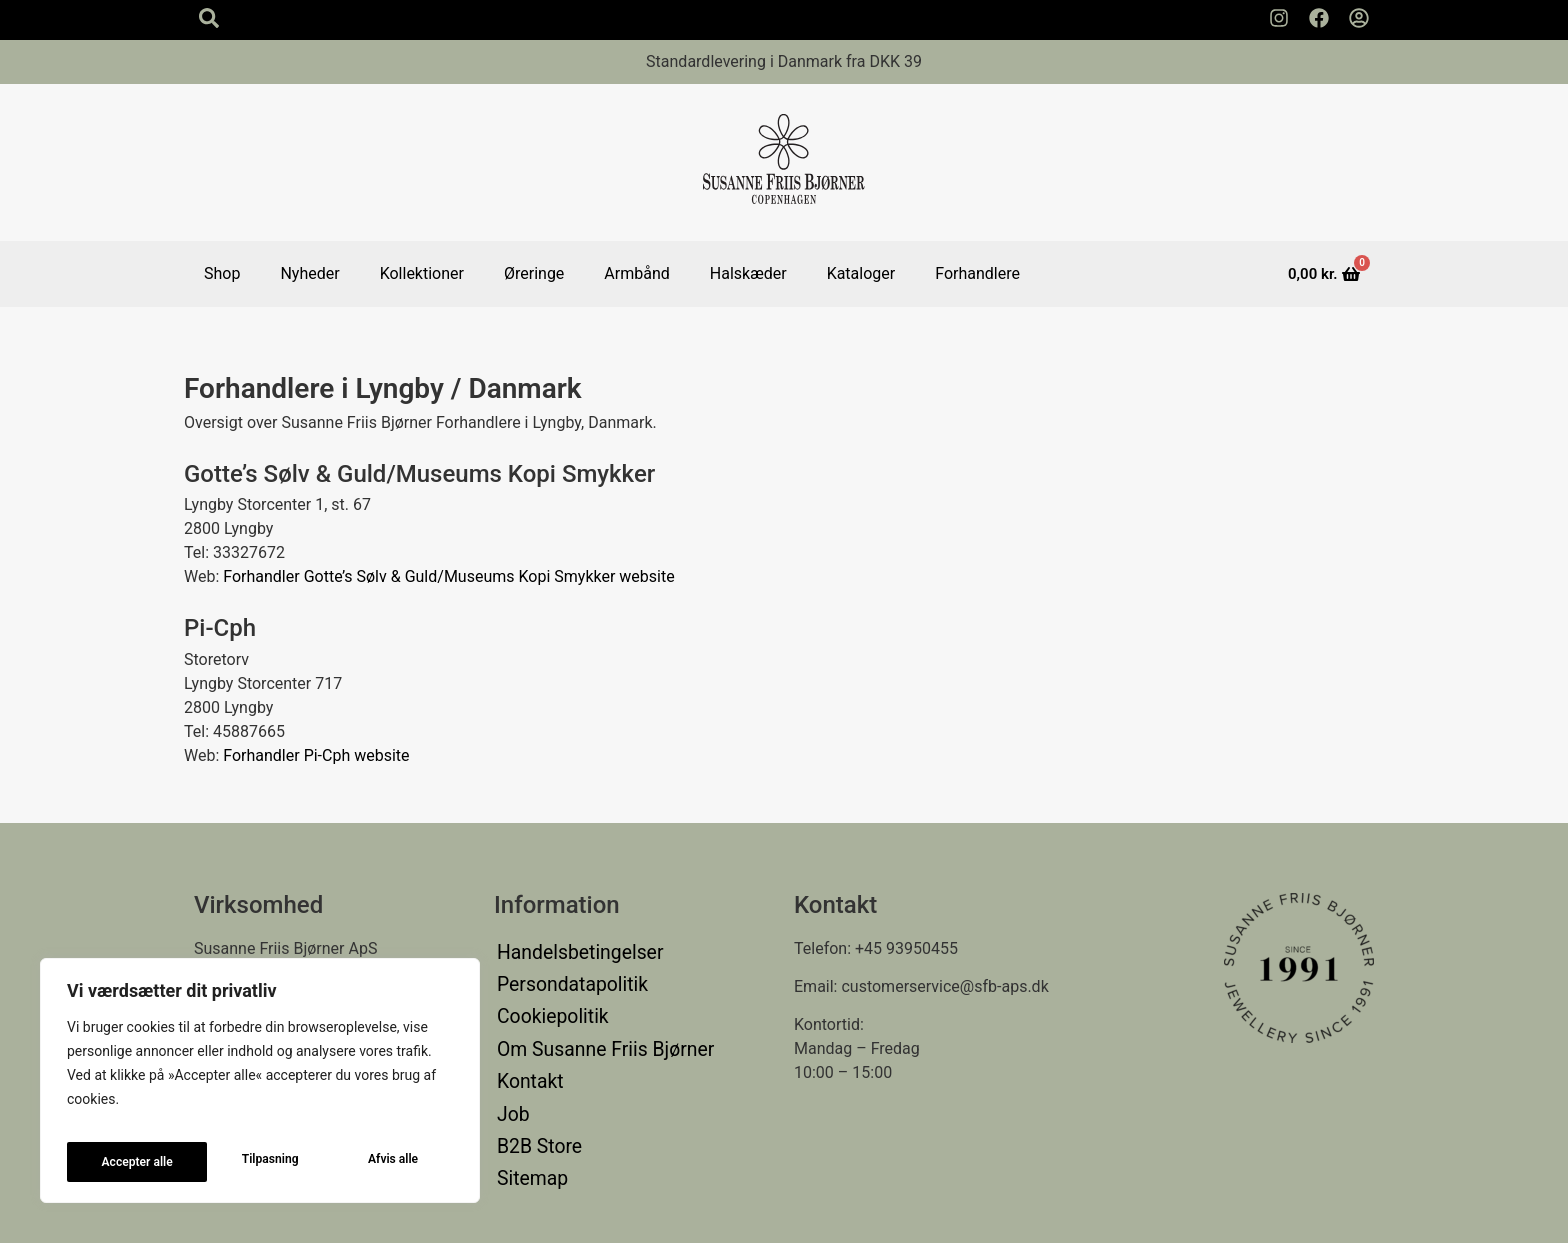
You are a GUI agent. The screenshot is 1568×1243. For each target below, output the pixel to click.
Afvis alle (252, 1162)
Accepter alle (384, 1162)
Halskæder (748, 273)
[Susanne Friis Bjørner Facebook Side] (1319, 18)
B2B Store (532, 1092)
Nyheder (309, 273)
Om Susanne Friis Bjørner (587, 1020)
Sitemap (526, 1116)
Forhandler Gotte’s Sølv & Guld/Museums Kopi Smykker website (448, 576)
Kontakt (524, 1044)
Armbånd (636, 273)
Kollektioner (422, 273)
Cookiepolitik (543, 996)
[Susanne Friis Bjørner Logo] (784, 162)
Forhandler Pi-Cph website (316, 755)
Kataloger (861, 273)
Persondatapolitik (559, 972)
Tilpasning (127, 1162)
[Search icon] (209, 18)
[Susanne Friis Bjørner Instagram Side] (1279, 18)
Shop (222, 273)
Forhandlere (977, 273)
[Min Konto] (1359, 18)
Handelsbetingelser (566, 948)
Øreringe (534, 273)
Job (510, 1068)
